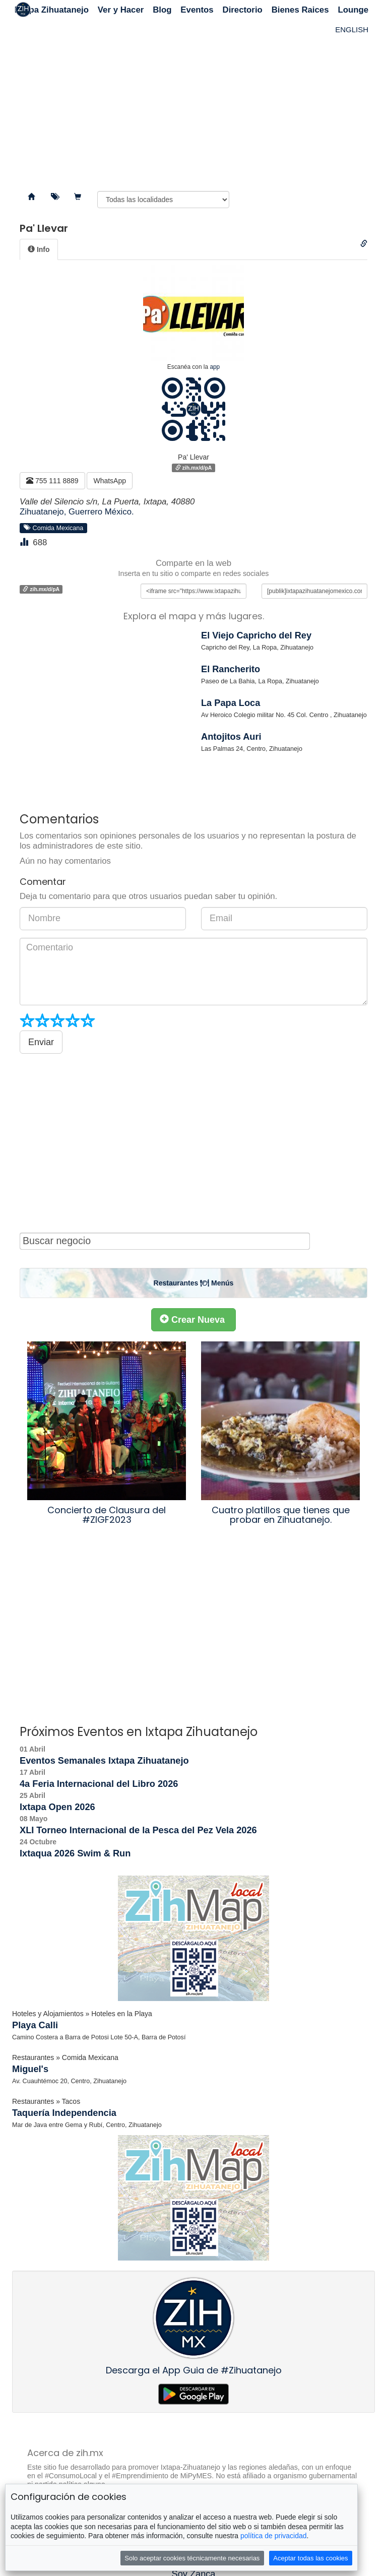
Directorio (243, 10)
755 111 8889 (52, 481)
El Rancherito (230, 669)
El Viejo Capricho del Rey (256, 635)
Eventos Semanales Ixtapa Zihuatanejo (104, 1761)
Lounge (353, 10)
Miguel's (30, 2069)
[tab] (39, 249)
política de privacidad (273, 2536)
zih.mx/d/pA (193, 468)
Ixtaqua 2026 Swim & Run (75, 1853)
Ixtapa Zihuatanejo (52, 10)
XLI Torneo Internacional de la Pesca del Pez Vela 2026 (138, 1830)
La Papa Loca (230, 703)
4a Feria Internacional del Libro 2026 (99, 1784)
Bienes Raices (300, 10)
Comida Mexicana (54, 527)
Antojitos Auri (231, 737)
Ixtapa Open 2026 (57, 1807)
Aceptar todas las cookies (310, 2558)
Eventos (196, 10)
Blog (162, 10)
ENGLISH (351, 29)
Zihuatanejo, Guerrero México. (77, 512)
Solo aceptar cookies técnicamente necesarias (192, 2558)
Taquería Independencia (64, 2113)
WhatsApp (109, 481)
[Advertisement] (193, 100)
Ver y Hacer (121, 10)
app (215, 366)
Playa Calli (35, 2025)
